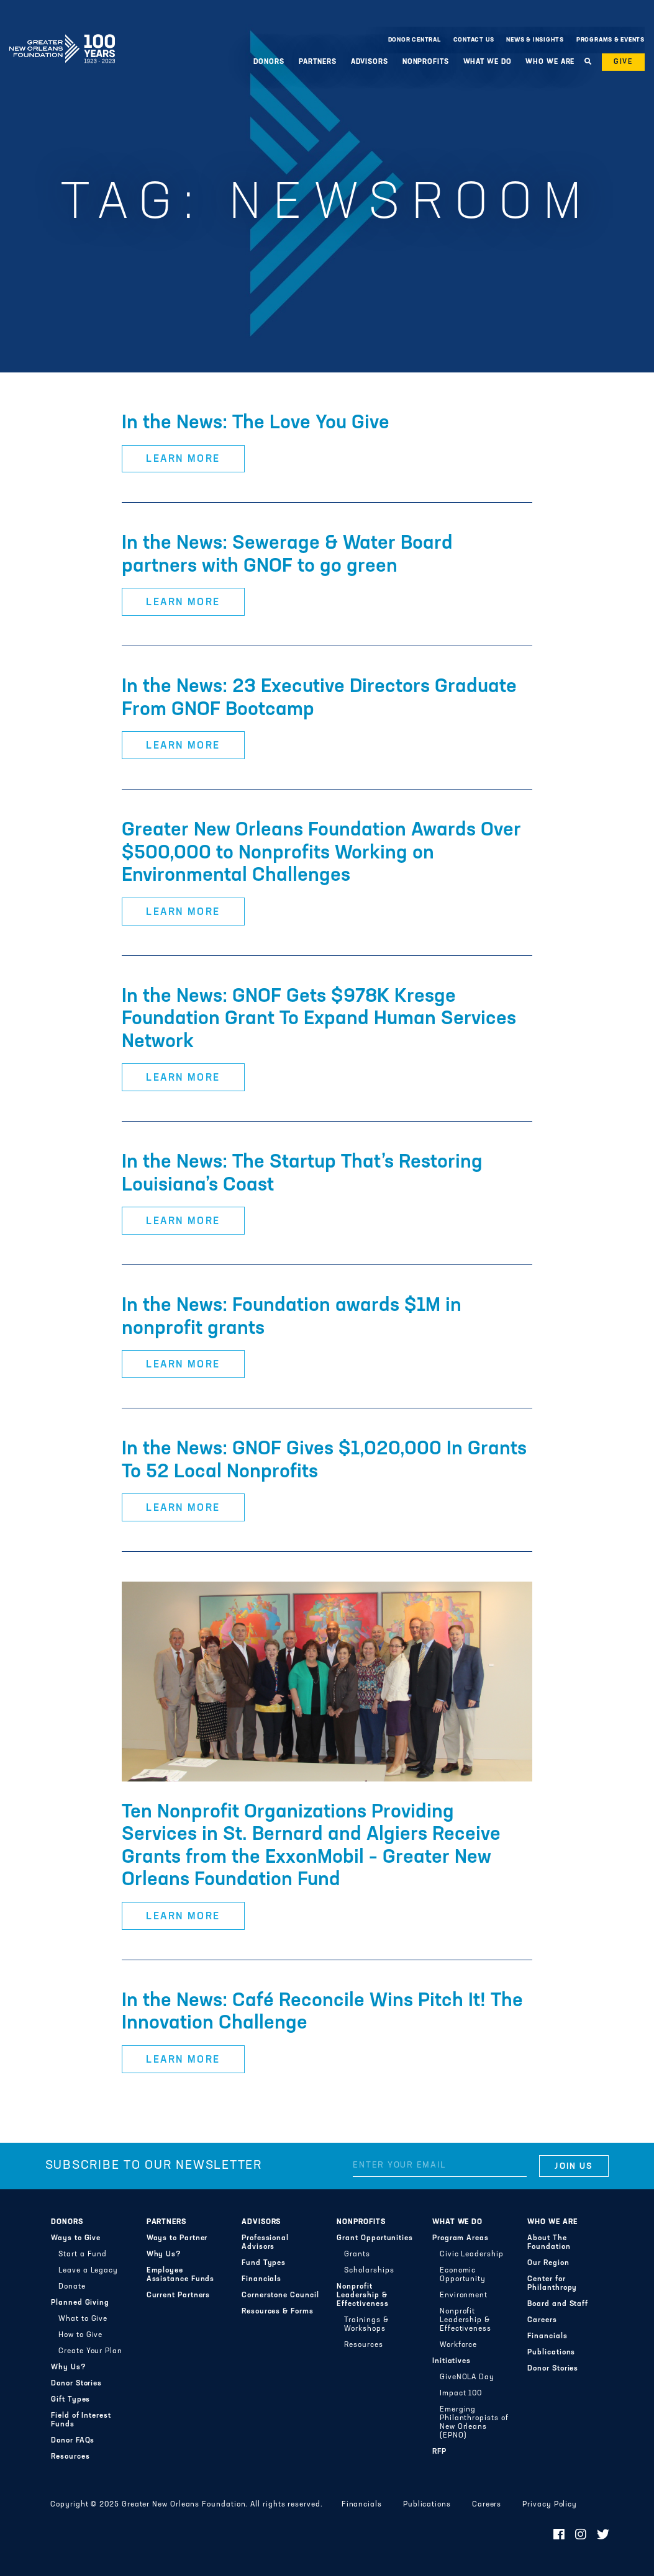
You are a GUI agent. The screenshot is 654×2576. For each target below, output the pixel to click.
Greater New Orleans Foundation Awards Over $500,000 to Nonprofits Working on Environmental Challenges (321, 853)
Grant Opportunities (375, 2238)
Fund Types (264, 2263)
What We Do (487, 62)
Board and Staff (557, 2304)
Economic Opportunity (463, 2275)
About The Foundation (548, 2243)
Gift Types (70, 2399)
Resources (70, 2457)
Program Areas (460, 2238)
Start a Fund (82, 2254)
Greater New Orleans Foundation (62, 36)
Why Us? (68, 2367)
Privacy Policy (549, 2504)
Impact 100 (461, 2393)
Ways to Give (76, 2238)
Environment (464, 2295)
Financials (261, 2279)
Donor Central (414, 40)
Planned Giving (80, 2303)
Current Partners (179, 2295)
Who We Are (550, 62)
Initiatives (451, 2361)
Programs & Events (610, 40)
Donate (72, 2286)
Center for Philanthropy (552, 2284)
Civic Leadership (472, 2254)
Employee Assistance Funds (181, 2275)
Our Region (548, 2263)
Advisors (369, 62)
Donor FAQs (72, 2440)
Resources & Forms (278, 2311)
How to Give (80, 2335)
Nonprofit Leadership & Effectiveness (362, 2295)
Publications (551, 2352)
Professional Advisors (265, 2243)
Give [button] (623, 62)
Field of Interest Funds (81, 2420)
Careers (541, 2320)
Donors (268, 62)
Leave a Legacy (88, 2270)
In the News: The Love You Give (255, 423)
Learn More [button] (183, 459)
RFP (439, 2452)
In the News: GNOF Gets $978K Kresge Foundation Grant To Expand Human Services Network (319, 1019)
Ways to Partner (177, 2238)
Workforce (458, 2345)
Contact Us (473, 40)
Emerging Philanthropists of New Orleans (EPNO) (474, 2422)
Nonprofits (425, 62)
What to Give (82, 2319)
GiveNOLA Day (467, 2377)
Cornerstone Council (280, 2295)
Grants (357, 2254)
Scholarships (369, 2270)
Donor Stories (76, 2383)
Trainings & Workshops (366, 2325)
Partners (318, 62)
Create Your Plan (90, 2351)
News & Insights (535, 40)
